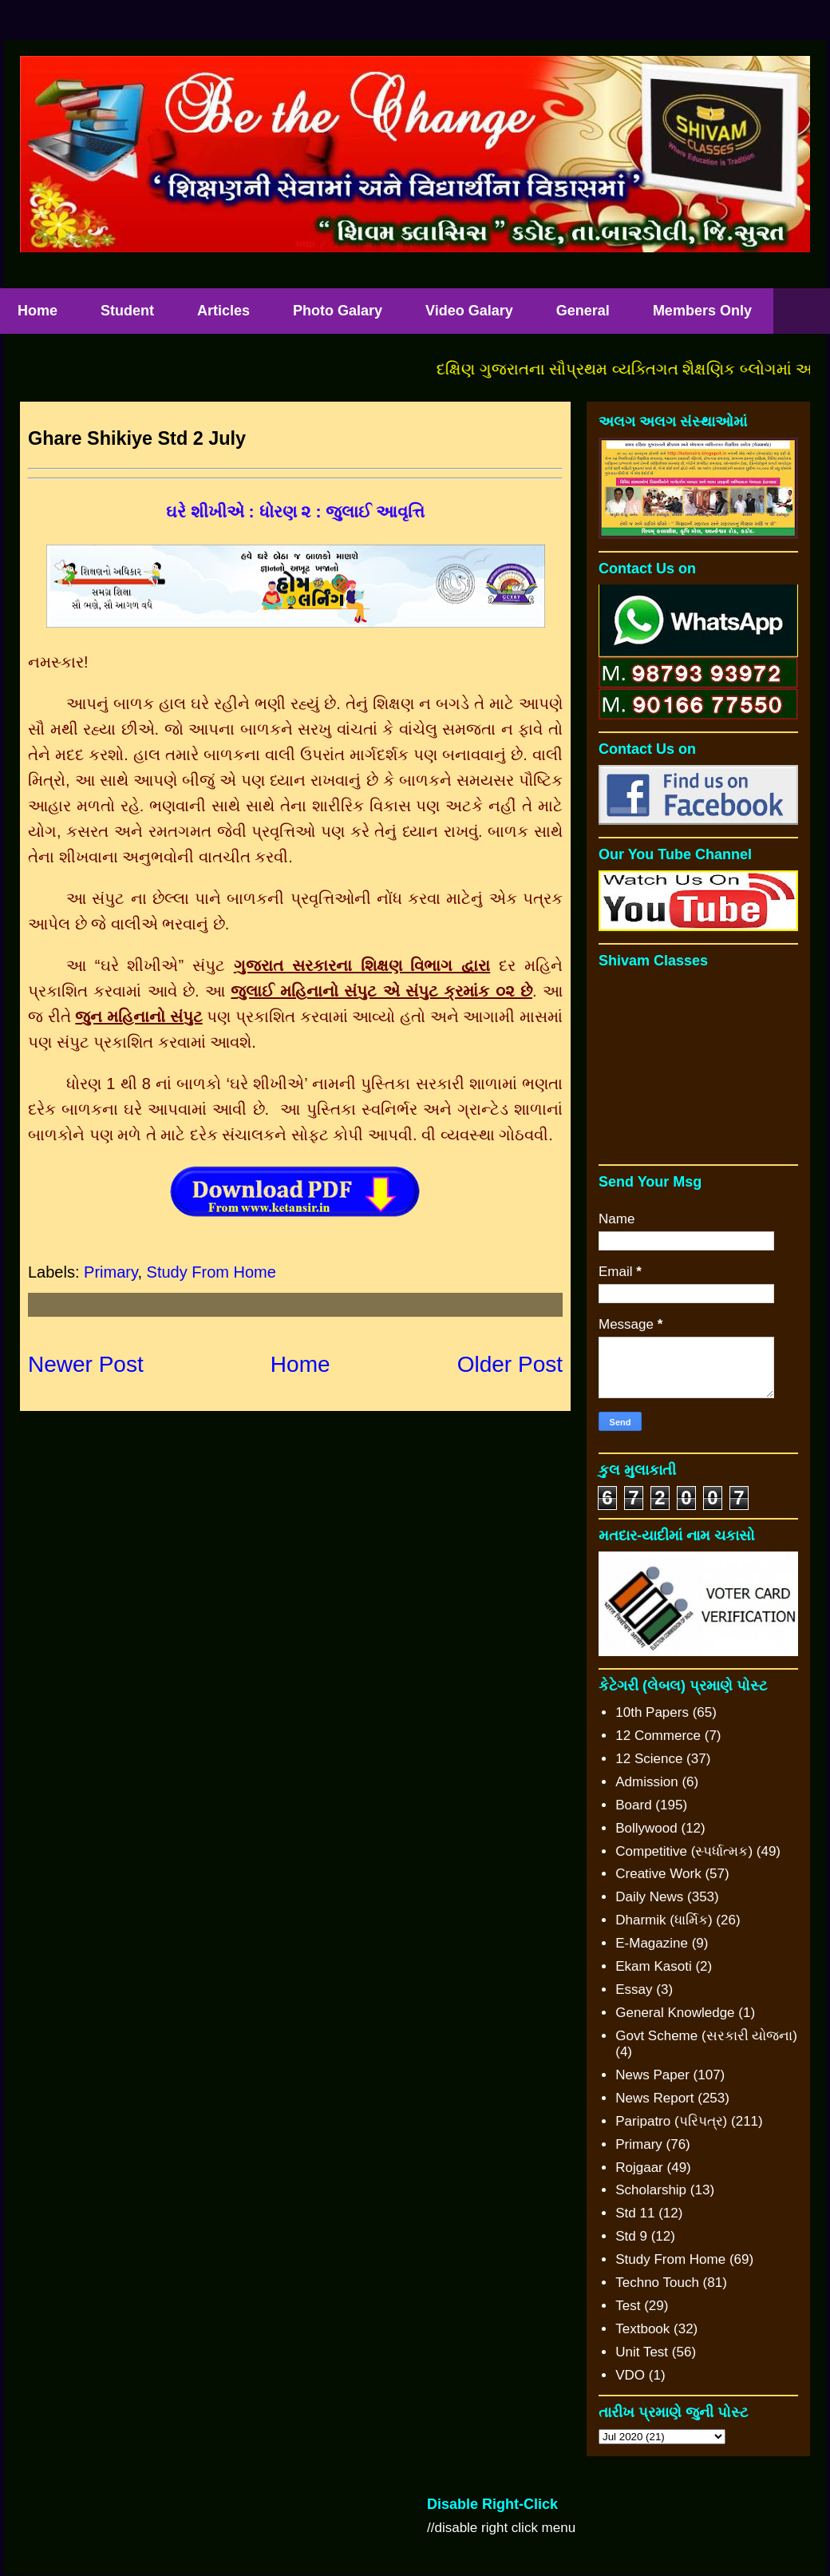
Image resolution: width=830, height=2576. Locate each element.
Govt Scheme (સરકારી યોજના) (706, 2035)
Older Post (510, 1364)
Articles (223, 311)
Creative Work (658, 1873)
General (583, 311)
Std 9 (631, 2236)
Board (633, 1805)
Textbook (642, 2328)
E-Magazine (651, 1943)
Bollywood (646, 1828)
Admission (646, 1781)
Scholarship (650, 2190)
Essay (633, 1989)
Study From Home (211, 1272)
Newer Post (86, 1364)
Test (627, 2305)
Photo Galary (337, 311)
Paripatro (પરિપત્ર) (671, 2121)
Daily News (649, 1896)
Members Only (702, 311)
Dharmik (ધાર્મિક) (663, 1920)
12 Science (648, 1758)
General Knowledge (674, 2012)
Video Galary (469, 311)
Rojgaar (639, 2167)
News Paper (652, 2075)
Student (127, 311)
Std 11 (634, 2213)
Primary (110, 1272)
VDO (630, 2375)
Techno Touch (657, 2282)
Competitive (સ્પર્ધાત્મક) (684, 1851)
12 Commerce (658, 1735)
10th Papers (652, 1712)
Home (300, 1364)
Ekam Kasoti (653, 1966)
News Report (654, 2098)
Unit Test (641, 2352)
